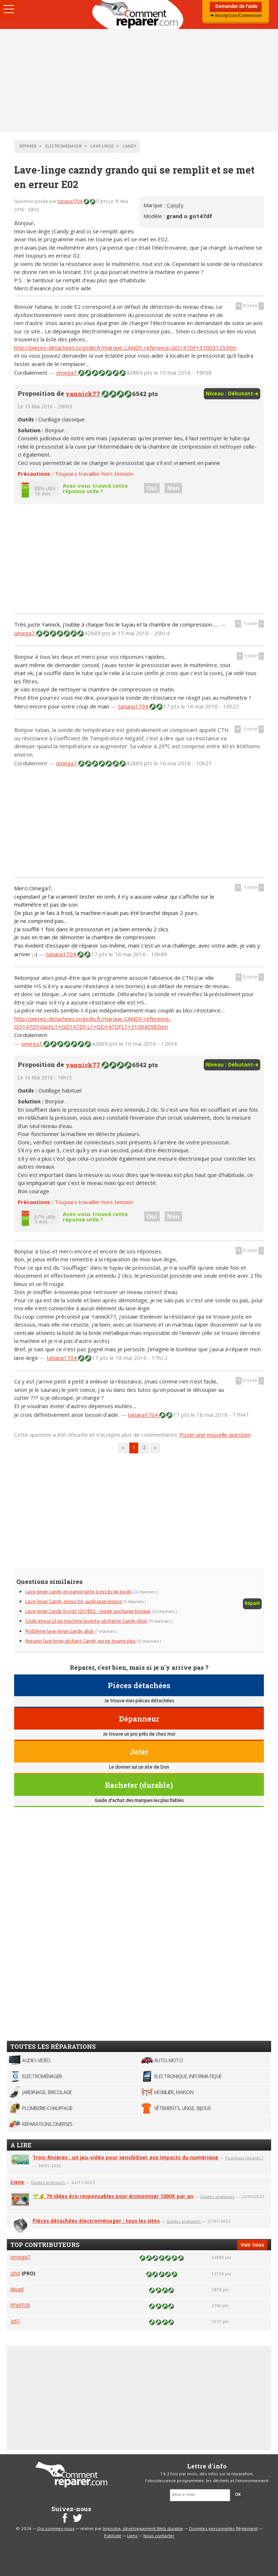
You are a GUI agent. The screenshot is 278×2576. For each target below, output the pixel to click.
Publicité (112, 2536)
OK (238, 2494)
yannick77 (84, 394)
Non (173, 488)
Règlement (247, 2529)
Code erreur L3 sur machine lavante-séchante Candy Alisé (86, 1621)
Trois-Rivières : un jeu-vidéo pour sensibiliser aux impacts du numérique (125, 2157)
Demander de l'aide (235, 7)
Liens (17, 2181)
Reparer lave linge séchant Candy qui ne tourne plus (80, 1641)
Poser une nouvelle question (215, 1434)
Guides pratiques (48, 2182)
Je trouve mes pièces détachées (139, 1701)
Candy (175, 205)
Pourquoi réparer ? (244, 2157)
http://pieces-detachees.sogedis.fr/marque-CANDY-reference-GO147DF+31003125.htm (125, 347)
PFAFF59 (20, 2305)
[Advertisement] (139, 80)
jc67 (15, 2321)
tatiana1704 (70, 201)
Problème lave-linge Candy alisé (59, 1631)
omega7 (67, 372)
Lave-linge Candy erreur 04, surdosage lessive (73, 1602)
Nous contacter (158, 2536)
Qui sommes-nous (56, 2529)
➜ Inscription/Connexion (236, 16)
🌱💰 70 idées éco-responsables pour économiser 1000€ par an (113, 2196)
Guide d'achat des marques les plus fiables (139, 1801)
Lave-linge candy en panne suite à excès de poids (78, 1592)
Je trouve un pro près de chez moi (139, 1734)
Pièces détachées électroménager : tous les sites (96, 2220)
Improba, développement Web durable (143, 2529)
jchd (15, 2273)
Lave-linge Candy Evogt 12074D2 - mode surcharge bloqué (87, 1611)
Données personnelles (212, 2529)
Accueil (139, 14)
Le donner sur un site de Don (139, 1767)
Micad (17, 2289)
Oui (152, 488)
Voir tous (252, 2244)
